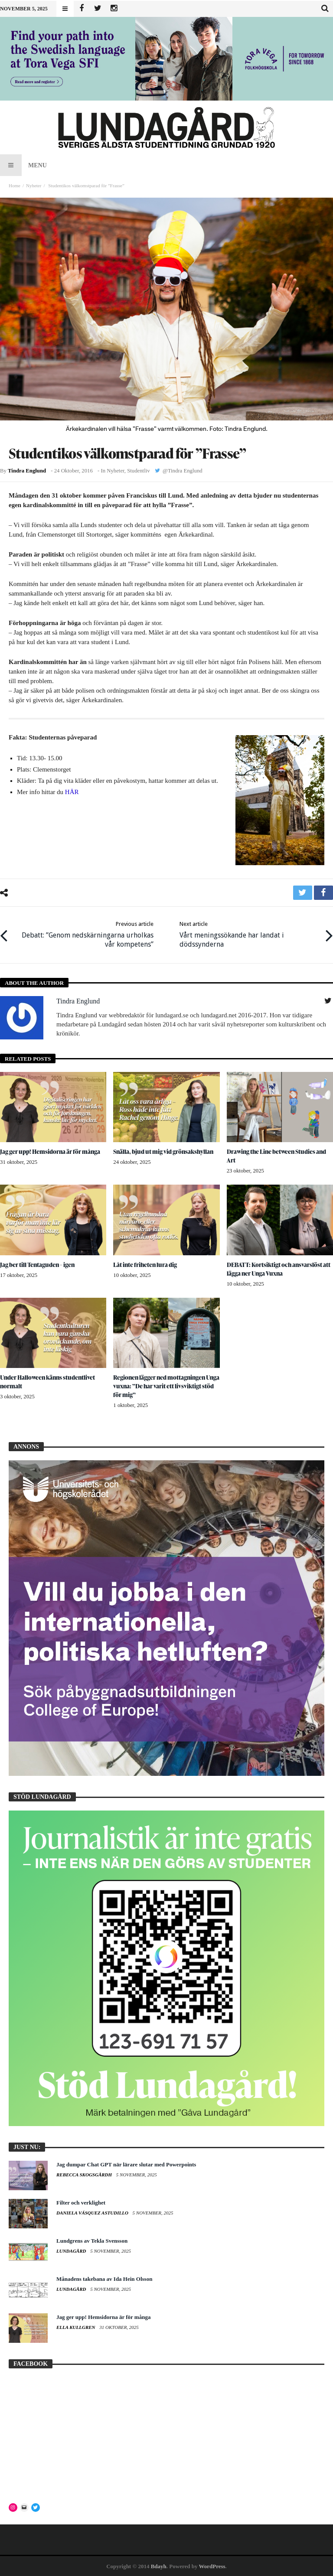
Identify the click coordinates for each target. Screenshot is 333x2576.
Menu (23, 165)
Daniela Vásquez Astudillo (93, 2212)
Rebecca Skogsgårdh (84, 2174)
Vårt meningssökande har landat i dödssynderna (249, 934)
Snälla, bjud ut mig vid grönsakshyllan (164, 1151)
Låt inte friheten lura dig (145, 1264)
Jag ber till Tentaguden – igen (38, 1264)
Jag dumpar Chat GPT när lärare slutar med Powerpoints (126, 2164)
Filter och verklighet (80, 2202)
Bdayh (158, 2566)
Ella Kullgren (76, 2326)
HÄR (72, 791)
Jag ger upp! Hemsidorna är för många (50, 1151)
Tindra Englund (27, 471)
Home (14, 185)
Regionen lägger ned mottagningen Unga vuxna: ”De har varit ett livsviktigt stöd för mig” (165, 1385)
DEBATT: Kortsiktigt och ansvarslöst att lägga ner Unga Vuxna (279, 1268)
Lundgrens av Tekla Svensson (91, 2240)
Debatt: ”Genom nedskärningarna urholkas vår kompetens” (84, 934)
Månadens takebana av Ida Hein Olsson (104, 2278)
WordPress (212, 2566)
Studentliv (138, 471)
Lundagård (71, 2250)
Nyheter (33, 185)
